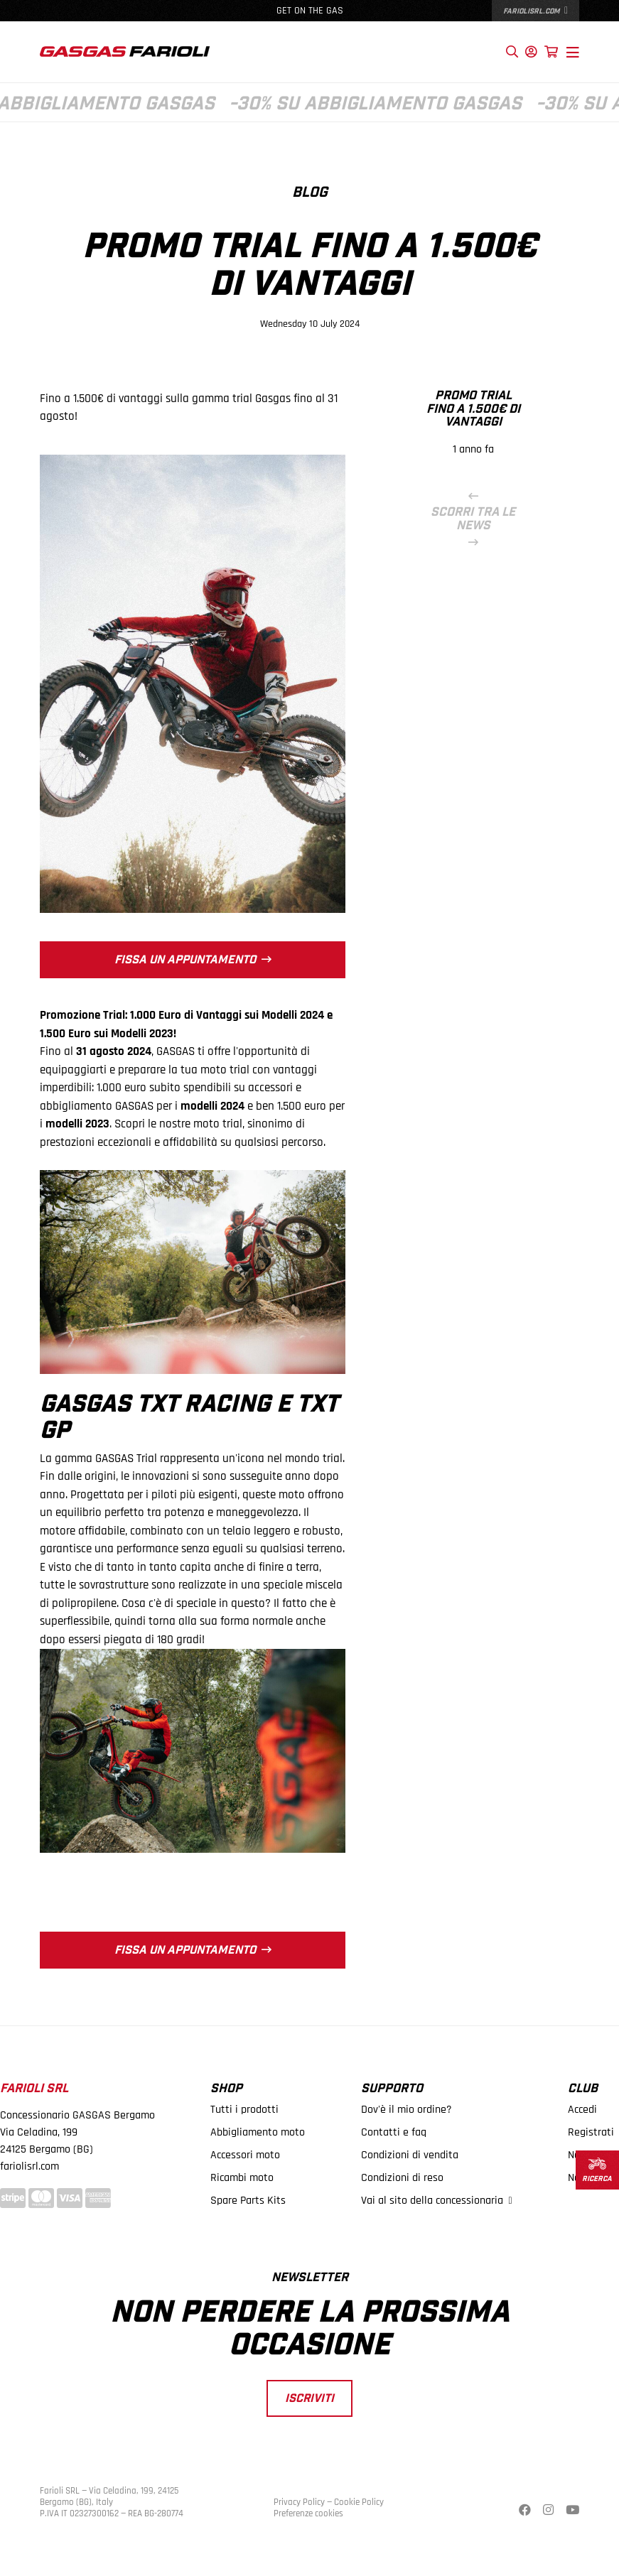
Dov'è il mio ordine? (406, 2109)
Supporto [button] (392, 2089)
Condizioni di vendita (409, 2155)
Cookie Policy (359, 2502)
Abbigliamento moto (257, 2132)
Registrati (591, 2132)
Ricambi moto (242, 2177)
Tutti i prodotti (244, 2109)
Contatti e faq (393, 2132)
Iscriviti (309, 2398)
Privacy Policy (299, 2502)
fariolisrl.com (535, 11)
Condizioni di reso (402, 2177)
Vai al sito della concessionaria (436, 2200)
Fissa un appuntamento (192, 959)
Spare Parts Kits (248, 2200)
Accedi (582, 2109)
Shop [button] (226, 2089)
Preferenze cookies (308, 2513)
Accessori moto (245, 2155)
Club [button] (583, 2089)
